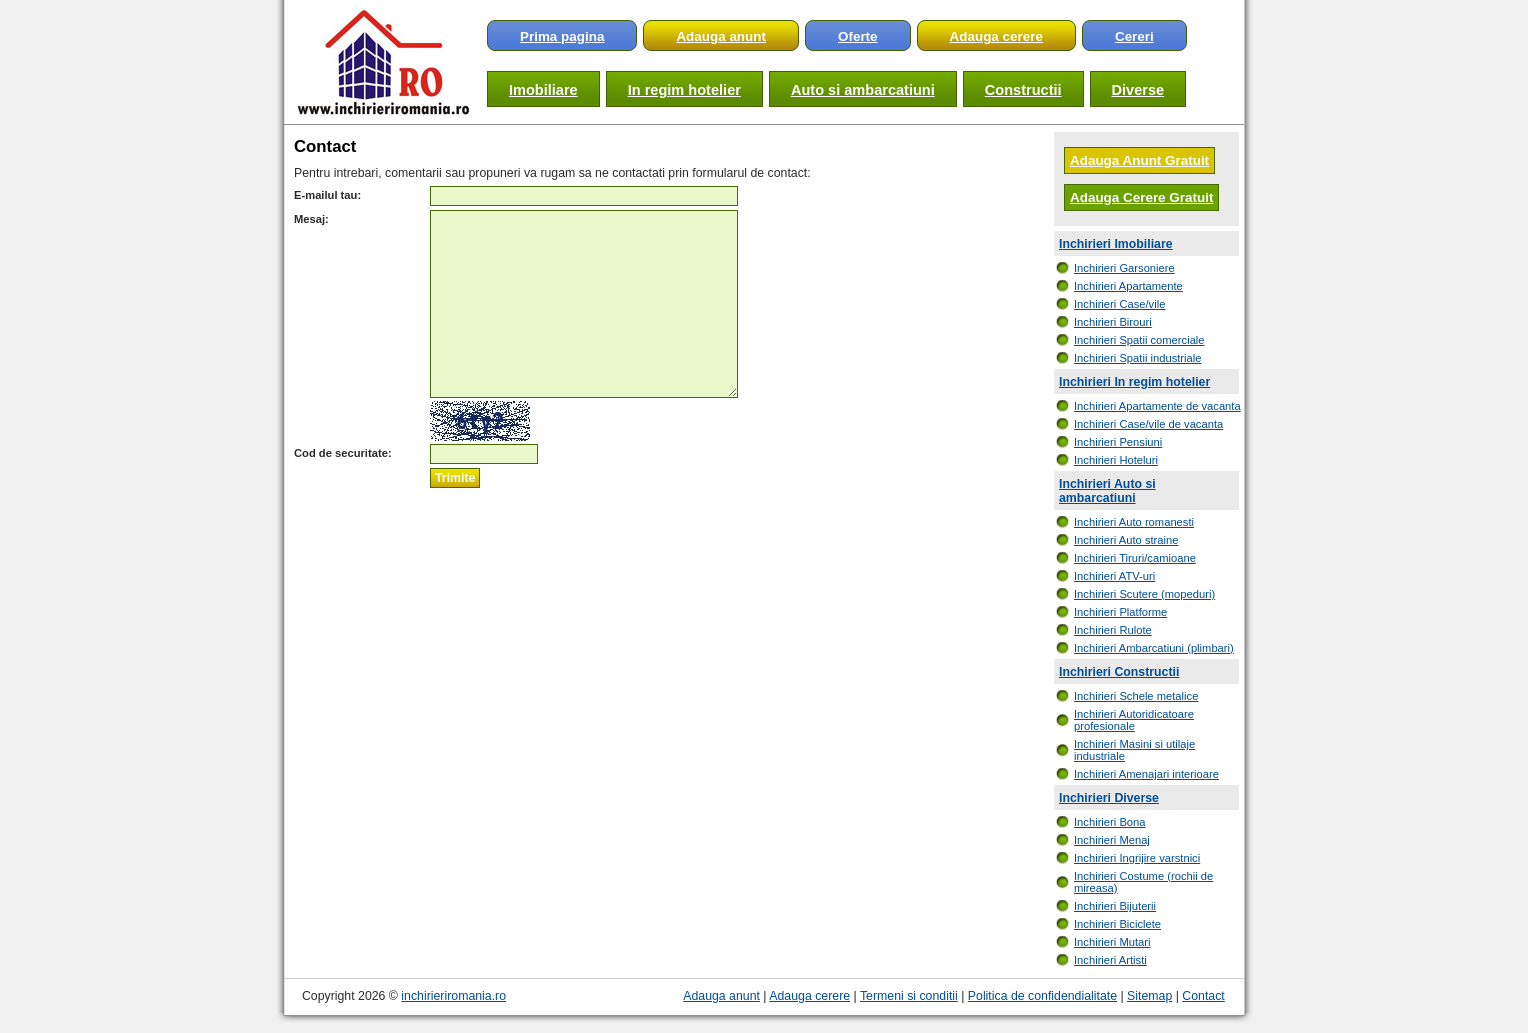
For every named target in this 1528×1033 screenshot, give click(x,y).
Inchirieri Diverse (1109, 798)
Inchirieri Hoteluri (1116, 460)
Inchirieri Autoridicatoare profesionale (1134, 720)
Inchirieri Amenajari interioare (1146, 774)
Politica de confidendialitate (1042, 996)
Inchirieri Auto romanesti (1134, 522)
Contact (1203, 996)
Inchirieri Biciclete (1117, 924)
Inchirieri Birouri (1113, 322)
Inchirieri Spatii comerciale (1139, 340)
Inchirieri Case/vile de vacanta (1148, 424)
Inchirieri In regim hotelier (1134, 382)
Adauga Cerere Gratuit (1141, 197)
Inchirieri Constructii (1119, 672)
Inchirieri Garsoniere (1124, 268)
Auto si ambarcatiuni (863, 90)
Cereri (1134, 36)
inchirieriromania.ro (453, 996)
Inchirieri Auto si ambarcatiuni (1107, 491)
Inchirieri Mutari (1112, 942)
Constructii (1023, 90)
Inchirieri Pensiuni (1118, 442)
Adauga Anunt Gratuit (1139, 160)
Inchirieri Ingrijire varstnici (1137, 858)
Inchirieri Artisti (1110, 960)
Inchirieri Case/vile (1119, 304)
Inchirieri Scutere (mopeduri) (1144, 594)
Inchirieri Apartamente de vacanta (1157, 406)
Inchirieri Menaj (1112, 840)
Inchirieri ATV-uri (1114, 576)
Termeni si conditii (909, 996)
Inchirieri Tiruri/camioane (1135, 558)
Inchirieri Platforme (1120, 612)
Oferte (858, 36)
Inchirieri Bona (1110, 822)
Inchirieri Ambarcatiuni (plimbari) (1154, 648)
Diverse (1138, 90)
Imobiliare (543, 90)
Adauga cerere (996, 36)
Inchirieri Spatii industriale (1137, 358)
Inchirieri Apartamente (1128, 286)
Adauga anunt (721, 36)
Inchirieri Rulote (1113, 630)
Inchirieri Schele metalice (1136, 696)
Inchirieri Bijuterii (1115, 906)
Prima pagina (562, 36)
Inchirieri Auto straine (1126, 540)
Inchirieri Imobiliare (1116, 244)
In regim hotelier (684, 90)
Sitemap (1149, 996)
